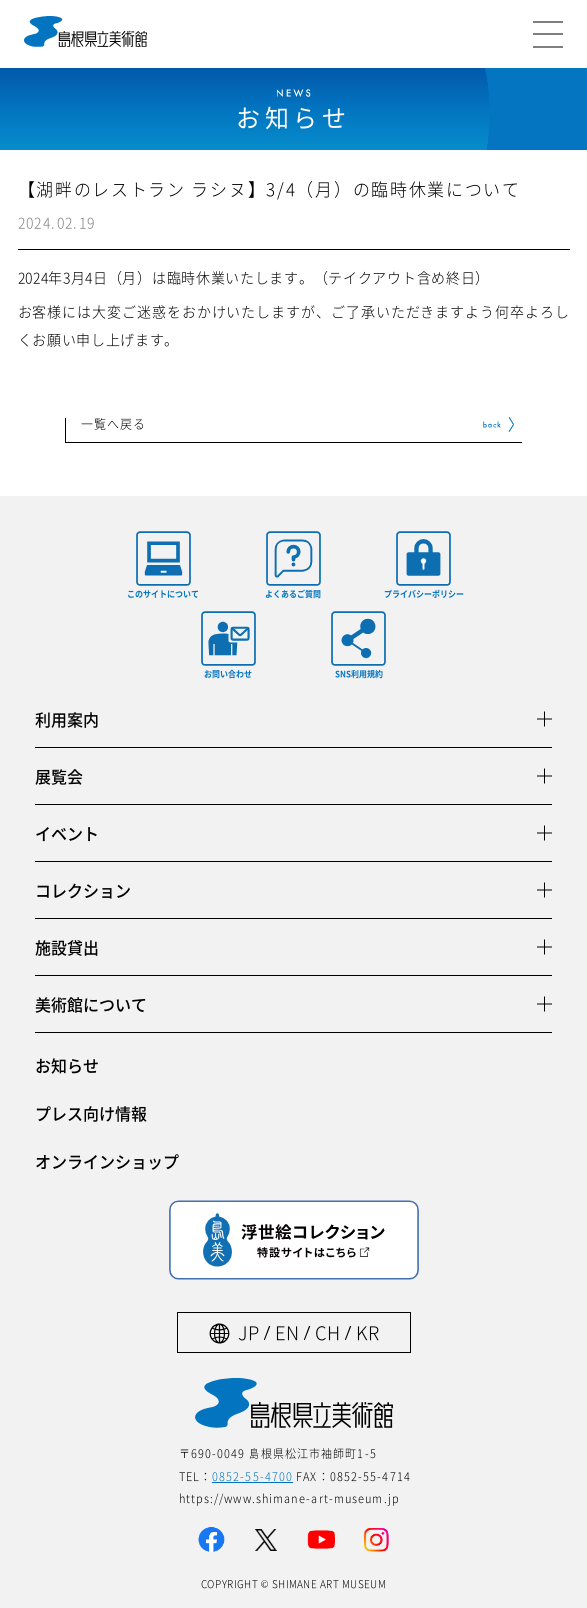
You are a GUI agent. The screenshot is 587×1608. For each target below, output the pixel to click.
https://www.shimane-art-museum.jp (289, 1498)
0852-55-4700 (252, 1476)
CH (327, 1332)
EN (287, 1332)
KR (367, 1332)
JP (248, 1332)
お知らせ (67, 1065)
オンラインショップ (107, 1161)
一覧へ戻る (114, 425)
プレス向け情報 (91, 1113)
